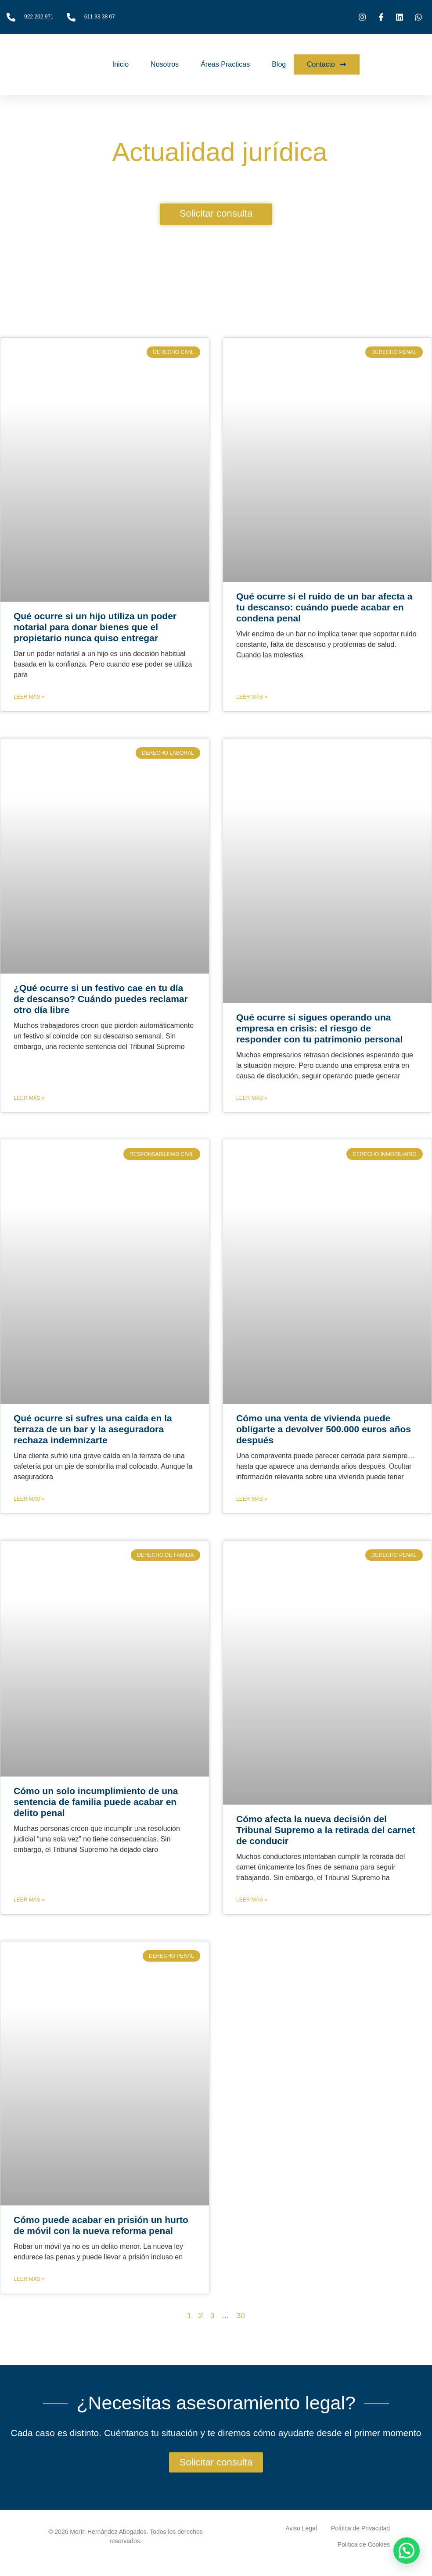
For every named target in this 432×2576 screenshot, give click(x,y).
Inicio (120, 64)
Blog (279, 64)
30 (241, 2316)
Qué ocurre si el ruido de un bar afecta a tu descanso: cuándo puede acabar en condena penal (324, 607)
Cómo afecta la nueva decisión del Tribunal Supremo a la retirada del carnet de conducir (325, 1830)
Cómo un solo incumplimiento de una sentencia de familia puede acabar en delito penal (96, 1802)
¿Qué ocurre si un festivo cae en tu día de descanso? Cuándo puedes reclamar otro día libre (101, 999)
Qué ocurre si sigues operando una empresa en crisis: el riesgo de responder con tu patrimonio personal (319, 1028)
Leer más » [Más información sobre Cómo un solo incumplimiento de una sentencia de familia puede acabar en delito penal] (29, 1900)
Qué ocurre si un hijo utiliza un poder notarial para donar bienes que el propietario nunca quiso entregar (95, 627)
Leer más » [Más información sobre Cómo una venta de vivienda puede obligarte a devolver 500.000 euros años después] (251, 1499)
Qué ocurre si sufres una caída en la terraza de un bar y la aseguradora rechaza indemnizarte (93, 1429)
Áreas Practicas (225, 64)
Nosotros (165, 64)
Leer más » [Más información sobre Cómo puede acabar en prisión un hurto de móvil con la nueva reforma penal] (29, 2279)
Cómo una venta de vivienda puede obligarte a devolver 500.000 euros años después (323, 1429)
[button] (406, 2550)
